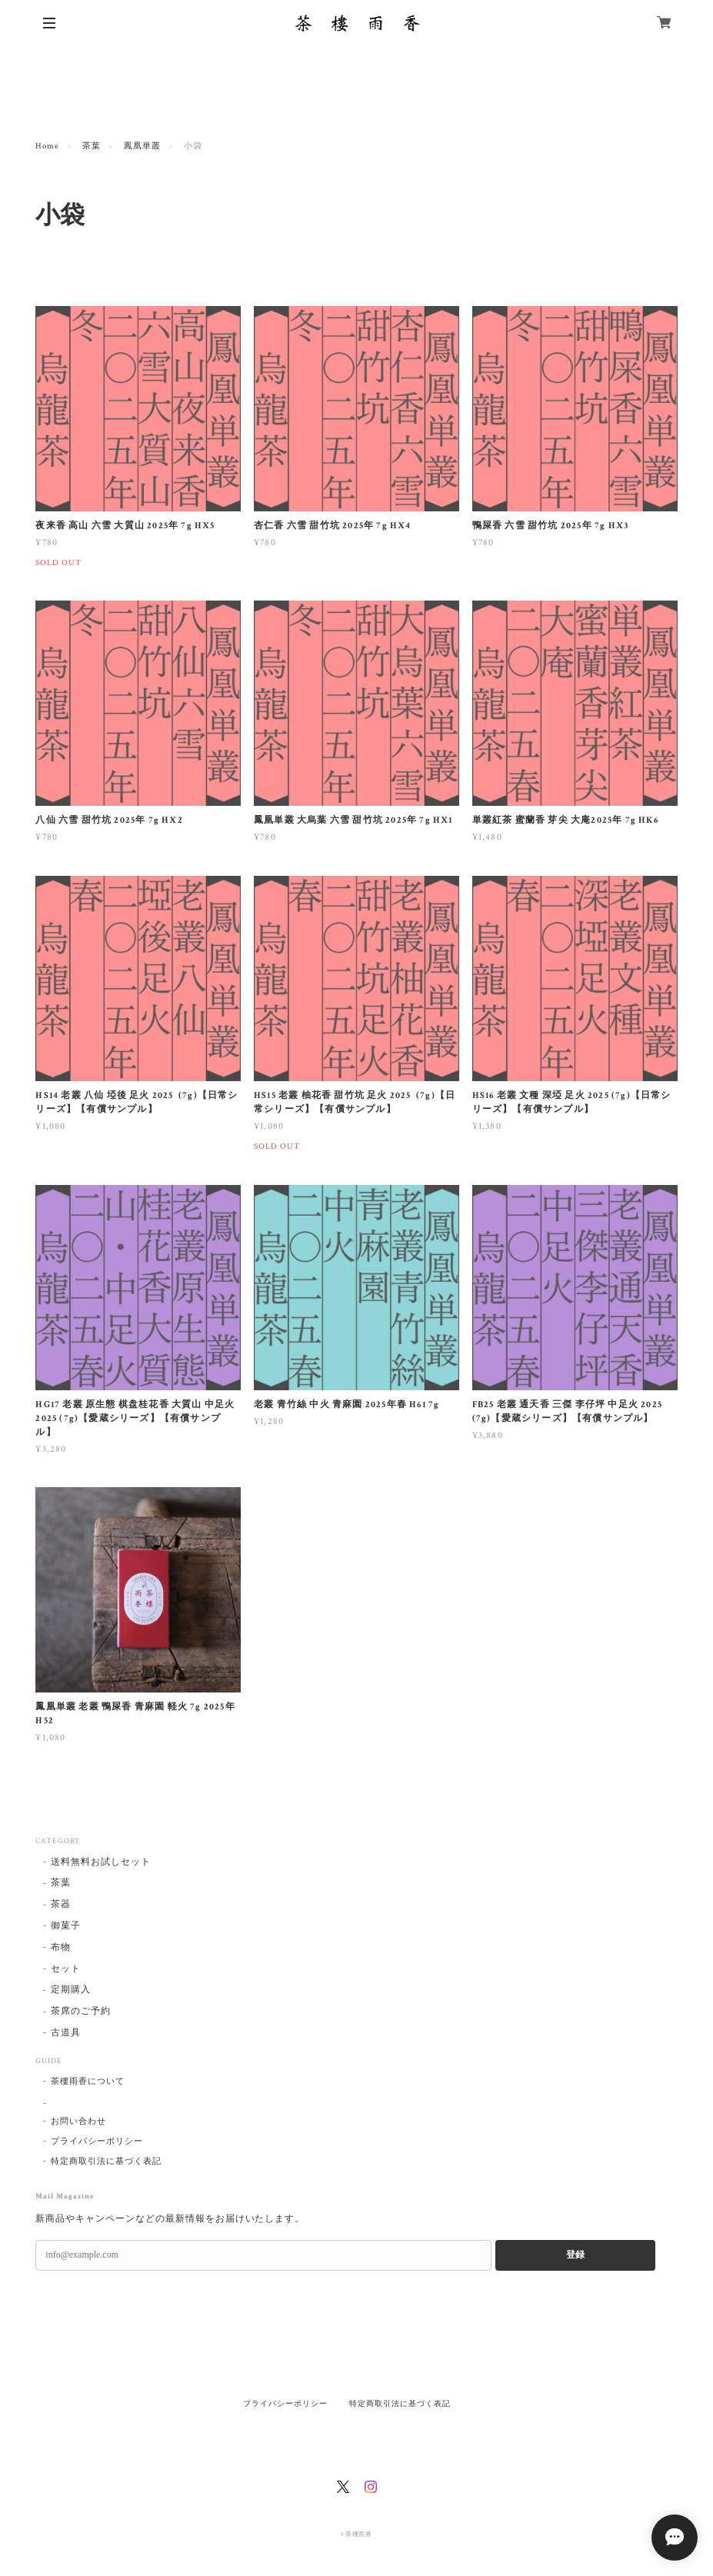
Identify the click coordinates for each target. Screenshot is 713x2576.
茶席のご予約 (81, 2011)
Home (47, 146)
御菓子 (66, 1926)
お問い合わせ (78, 2121)
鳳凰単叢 (142, 146)
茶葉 (91, 146)
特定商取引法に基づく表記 (106, 2161)
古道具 (66, 2033)
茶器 (61, 1904)
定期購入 (71, 1989)
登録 (575, 2254)
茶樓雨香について (88, 2081)
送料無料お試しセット (101, 1862)
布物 (61, 1947)
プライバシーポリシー (97, 2141)
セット (66, 1969)
